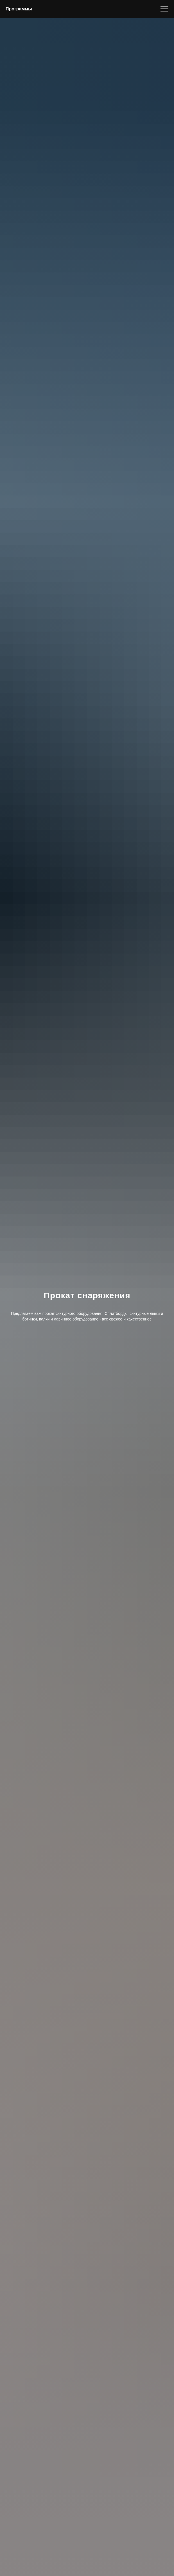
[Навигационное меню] (164, 9)
